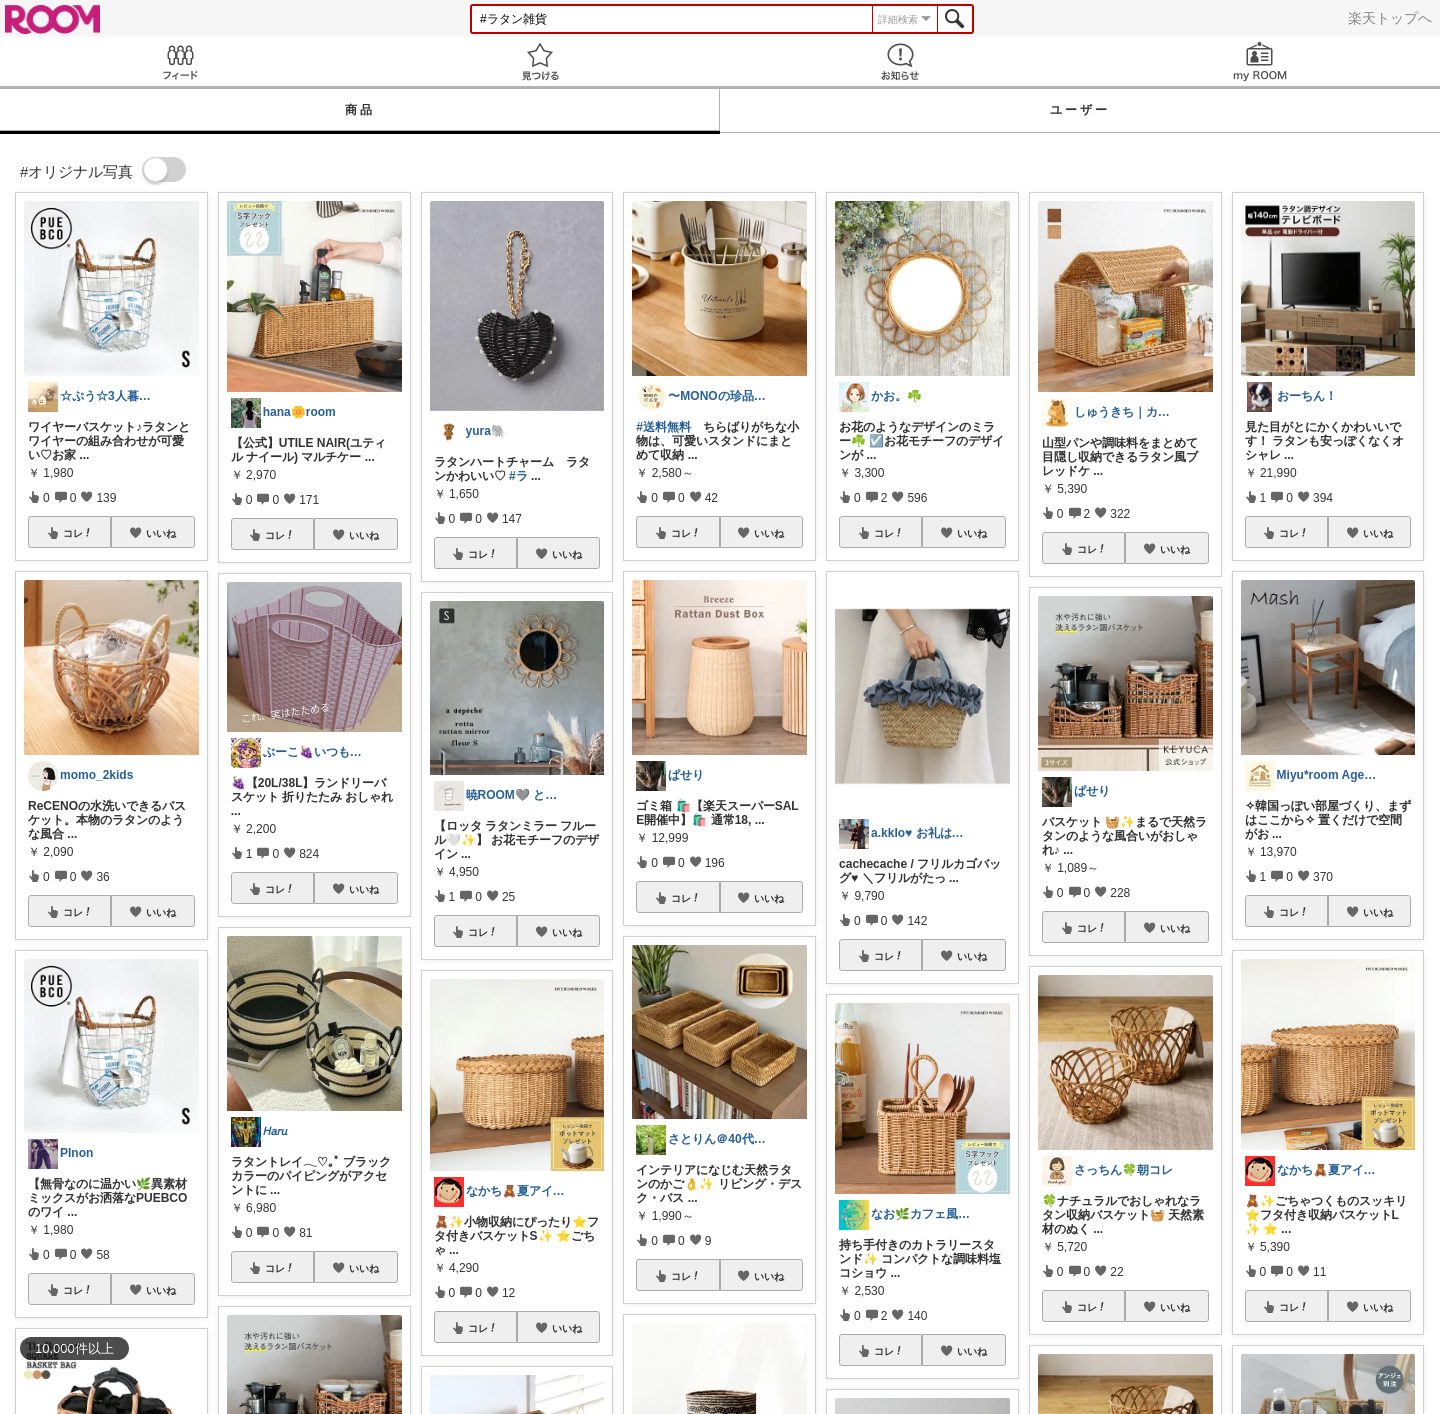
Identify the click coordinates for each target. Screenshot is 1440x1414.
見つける (540, 61)
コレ (78, 533)
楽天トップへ (1390, 18)
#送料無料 (663, 427)
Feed (180, 61)
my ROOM (1260, 61)
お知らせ (900, 61)
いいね (161, 533)
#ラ (518, 476)
